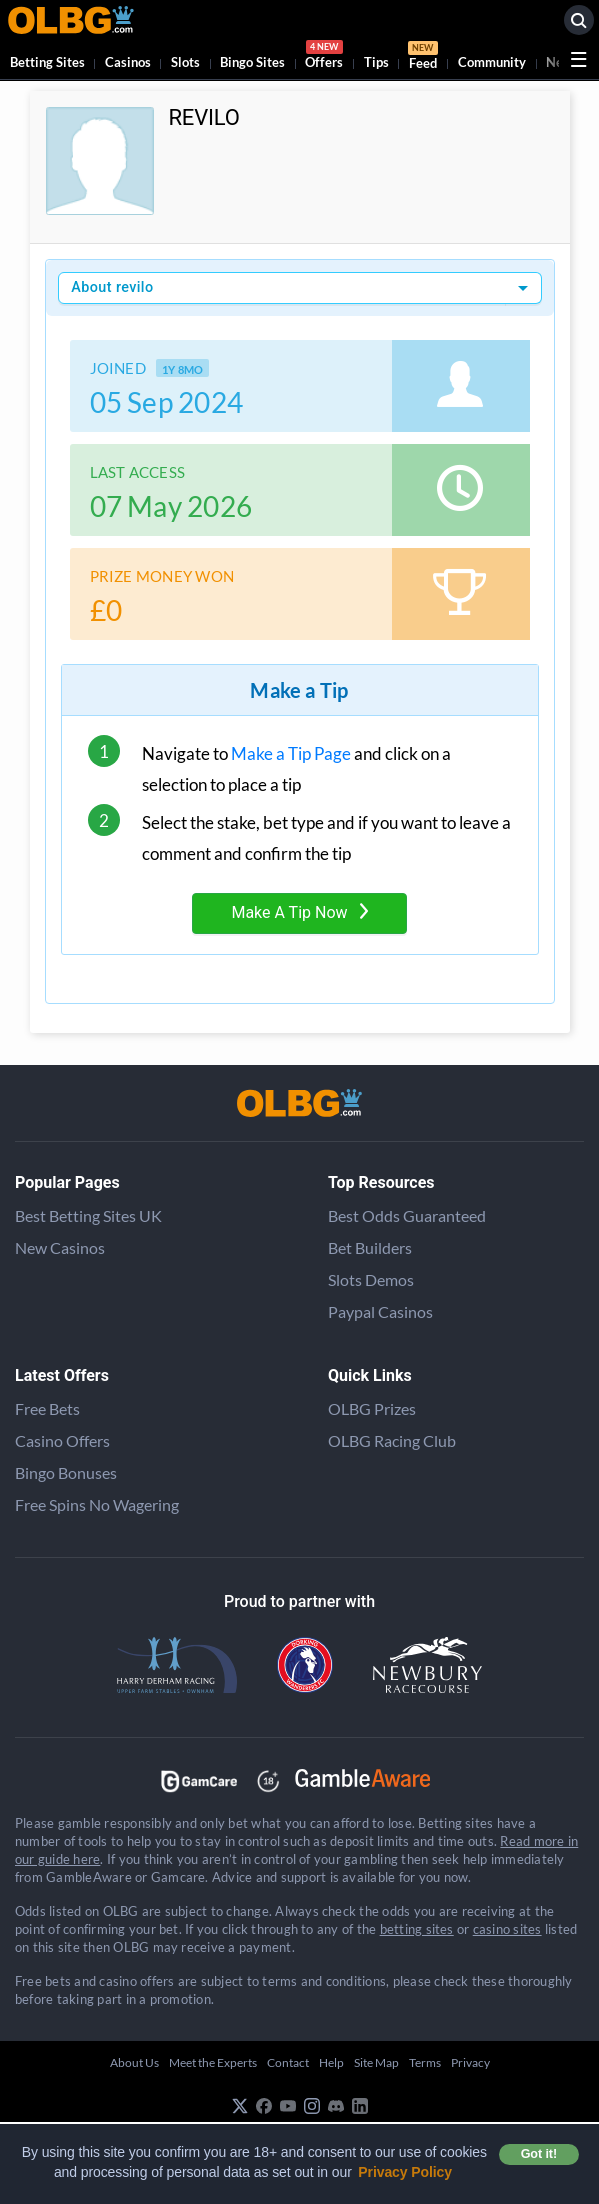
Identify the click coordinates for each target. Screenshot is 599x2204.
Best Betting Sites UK (88, 1215)
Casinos (128, 62)
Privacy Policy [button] (405, 2172)
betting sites (417, 1929)
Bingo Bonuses (66, 1472)
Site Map (376, 2062)
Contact (288, 2062)
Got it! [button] (539, 2154)
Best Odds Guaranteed (407, 1215)
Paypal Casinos (380, 1311)
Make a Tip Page (291, 753)
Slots (185, 62)
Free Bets (47, 1408)
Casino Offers (62, 1440)
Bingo (252, 62)
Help (331, 2062)
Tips (376, 62)
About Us (134, 2062)
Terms (425, 2062)
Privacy (470, 2062)
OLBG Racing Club (392, 1440)
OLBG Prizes (372, 1408)
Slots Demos (371, 1279)
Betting (47, 62)
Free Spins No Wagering (97, 1504)
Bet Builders (370, 1247)
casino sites (507, 1929)
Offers (324, 57)
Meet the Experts (213, 2062)
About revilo (112, 287)
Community (492, 62)
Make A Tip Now (299, 912)
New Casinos (60, 1247)
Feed (423, 58)
